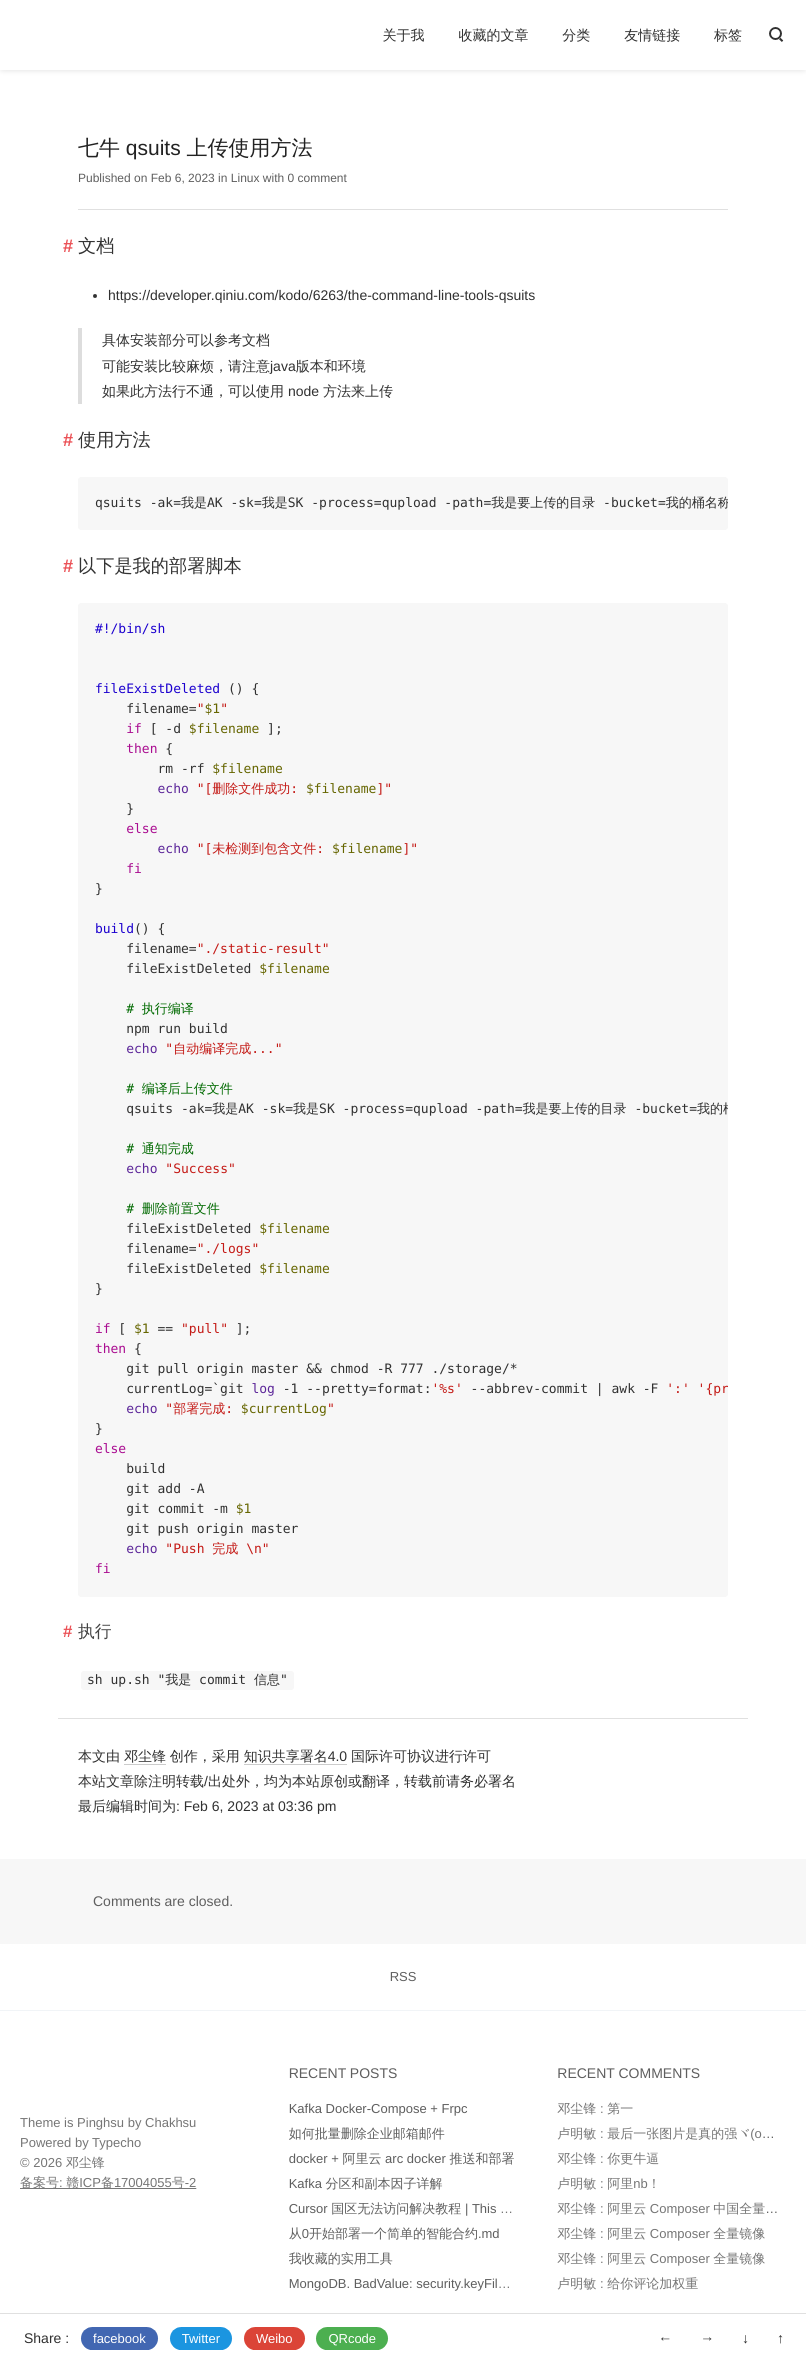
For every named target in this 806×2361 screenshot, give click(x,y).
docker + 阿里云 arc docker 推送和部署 (402, 2158)
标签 (728, 35)
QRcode (352, 2338)
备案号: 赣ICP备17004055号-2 (108, 2182)
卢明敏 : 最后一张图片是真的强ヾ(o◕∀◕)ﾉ (680, 2133)
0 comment (317, 178)
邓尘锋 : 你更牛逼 (608, 2158)
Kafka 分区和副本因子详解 (366, 2183)
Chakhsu (170, 2122)
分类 (576, 35)
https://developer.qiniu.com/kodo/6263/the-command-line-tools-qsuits (321, 295)
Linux (245, 178)
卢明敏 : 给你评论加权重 (627, 2283)
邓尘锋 (145, 1756)
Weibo (274, 2338)
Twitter (201, 2338)
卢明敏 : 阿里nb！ (608, 2183)
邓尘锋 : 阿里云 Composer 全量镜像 (661, 2233)
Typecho (116, 2142)
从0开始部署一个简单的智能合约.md (394, 2233)
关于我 (404, 35)
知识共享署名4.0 (295, 1756)
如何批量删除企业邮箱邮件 (367, 2133)
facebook (119, 2338)
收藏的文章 (493, 35)
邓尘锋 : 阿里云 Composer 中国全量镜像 (674, 2208)
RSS (403, 1976)
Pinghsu (100, 2122)
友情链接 (652, 35)
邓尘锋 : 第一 (595, 2108)
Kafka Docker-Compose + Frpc (378, 2108)
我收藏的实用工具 (341, 2258)
